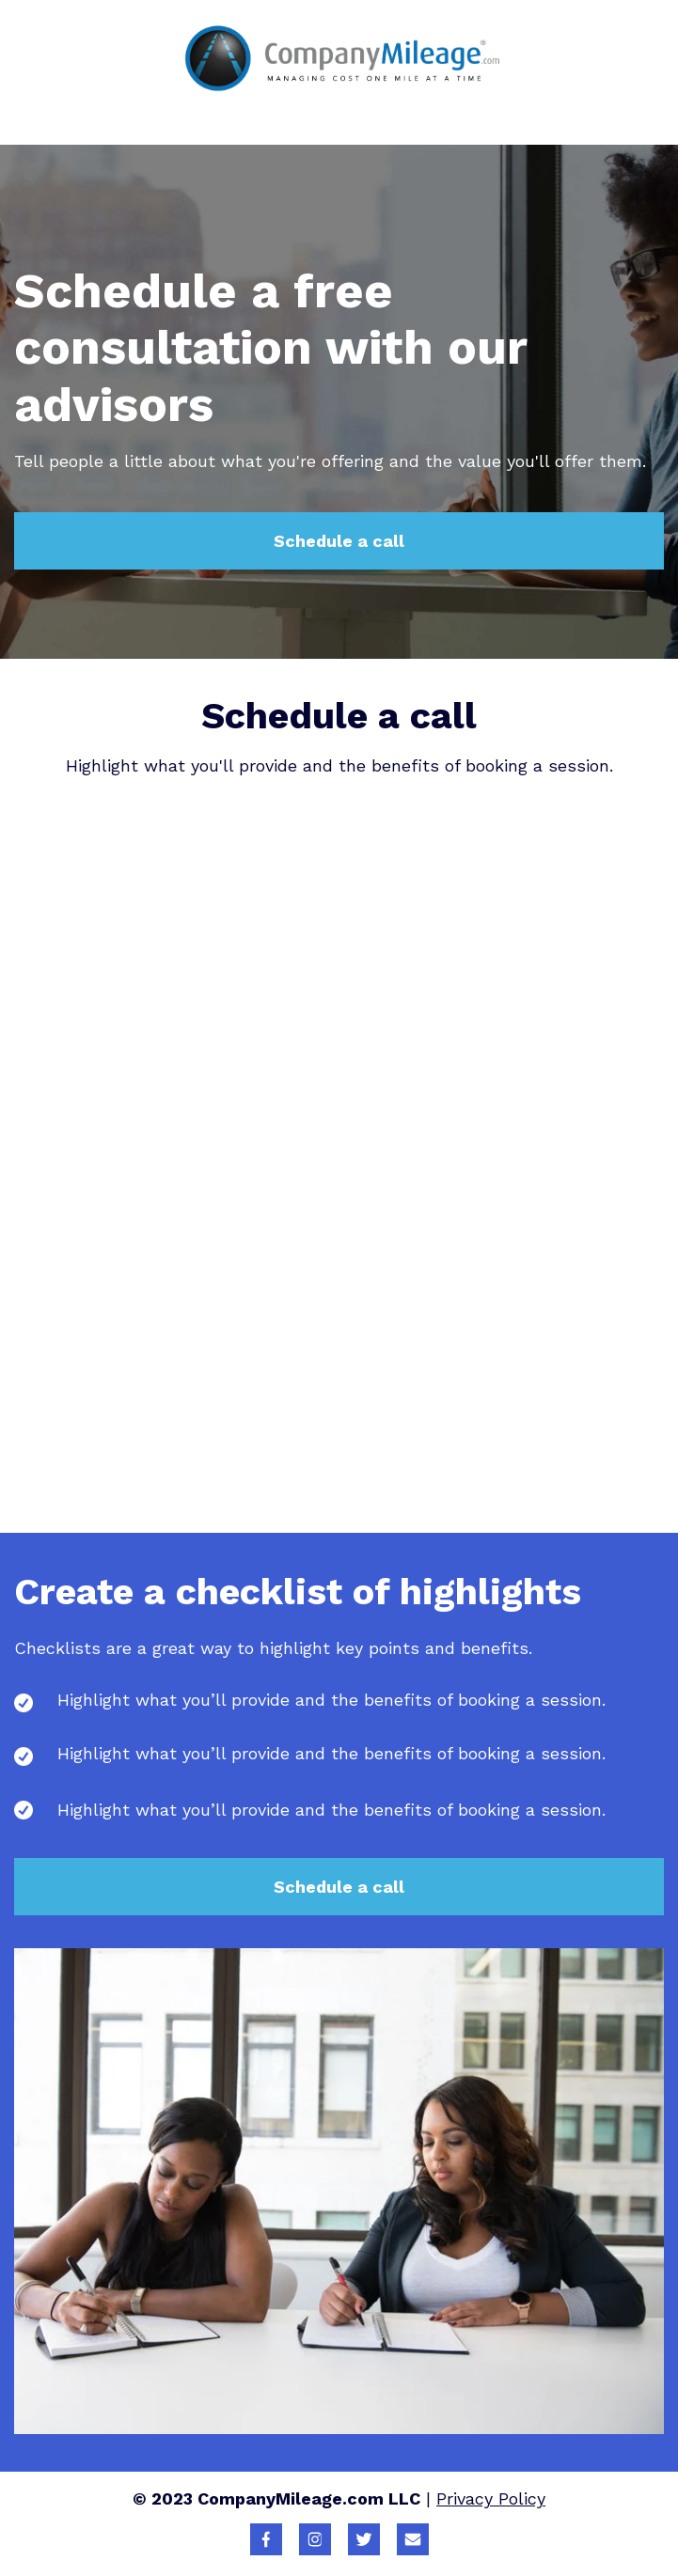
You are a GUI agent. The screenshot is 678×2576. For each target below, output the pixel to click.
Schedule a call (339, 541)
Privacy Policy (490, 2498)
